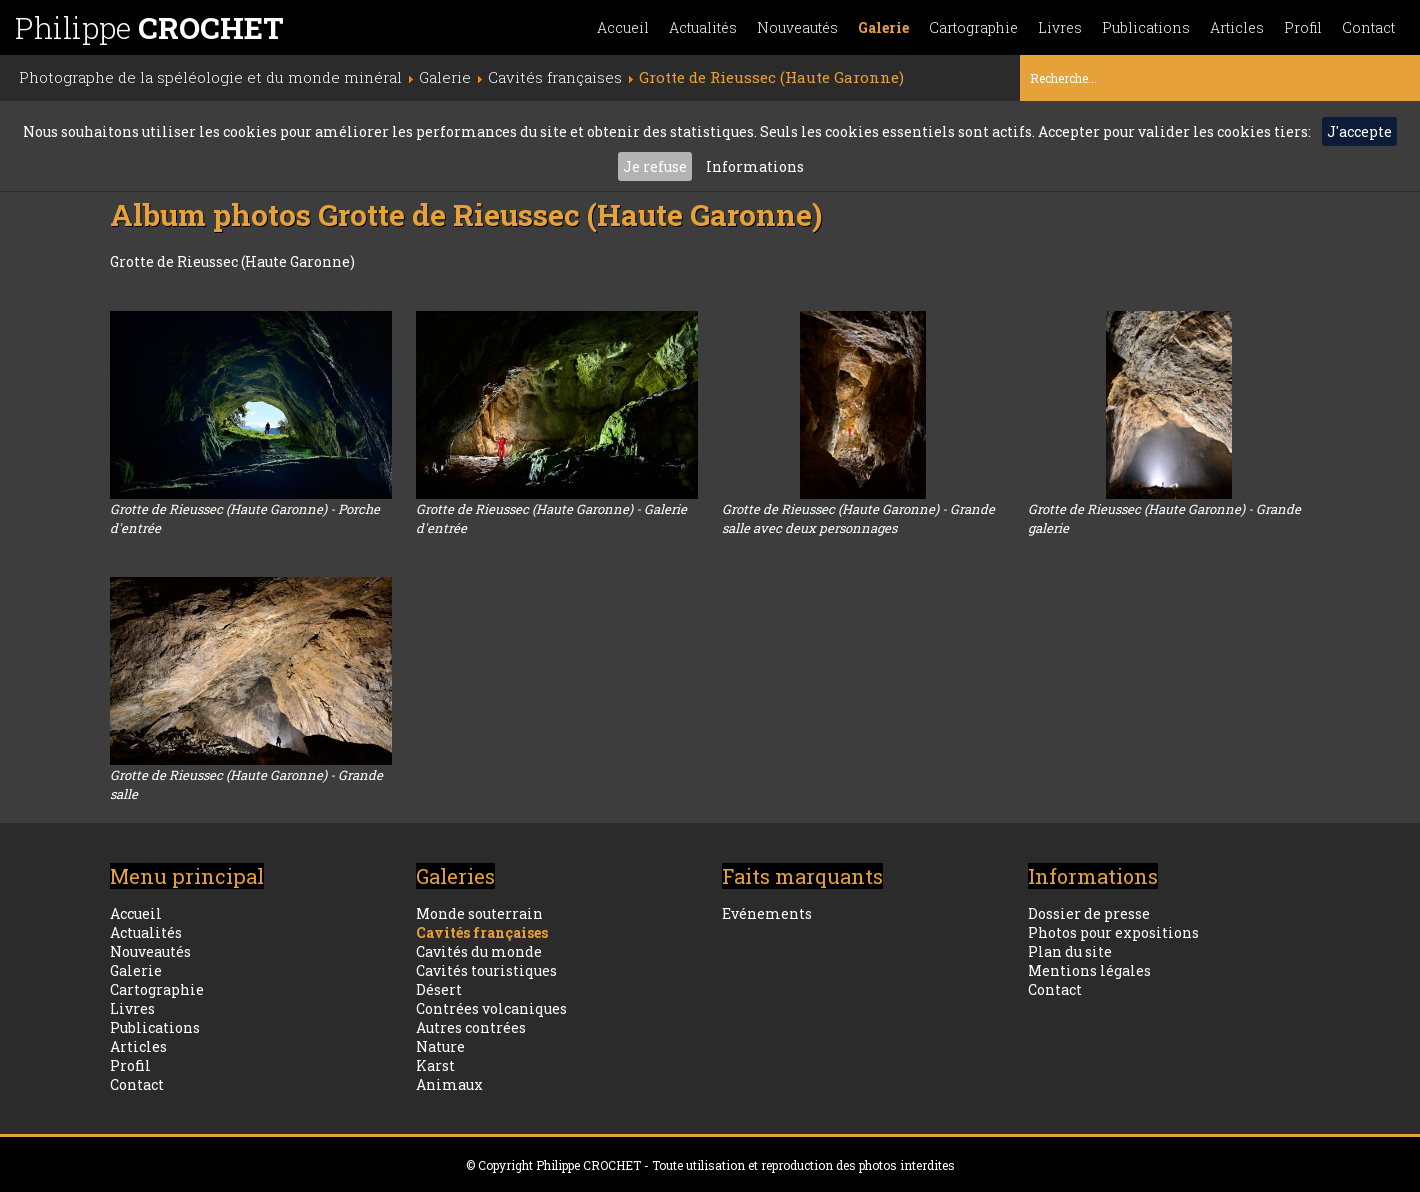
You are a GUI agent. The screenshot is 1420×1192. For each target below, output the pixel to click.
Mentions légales (1089, 970)
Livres (1060, 27)
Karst (435, 1065)
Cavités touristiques (486, 970)
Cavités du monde (479, 951)
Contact (1368, 27)
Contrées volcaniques (491, 1008)
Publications (1146, 27)
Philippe (149, 27)
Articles (1237, 27)
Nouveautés (797, 27)
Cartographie (973, 27)
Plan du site (1070, 951)
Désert (439, 989)
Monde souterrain (479, 913)
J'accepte (1359, 131)
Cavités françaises (482, 932)
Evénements (767, 913)
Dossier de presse (1089, 913)
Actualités (703, 27)
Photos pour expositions (1113, 932)
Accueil (623, 27)
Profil (1303, 27)
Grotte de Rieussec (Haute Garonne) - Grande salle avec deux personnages (858, 518)
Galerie (883, 27)
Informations (755, 166)
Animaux (449, 1084)
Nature (440, 1046)
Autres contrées (471, 1027)
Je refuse (655, 166)
